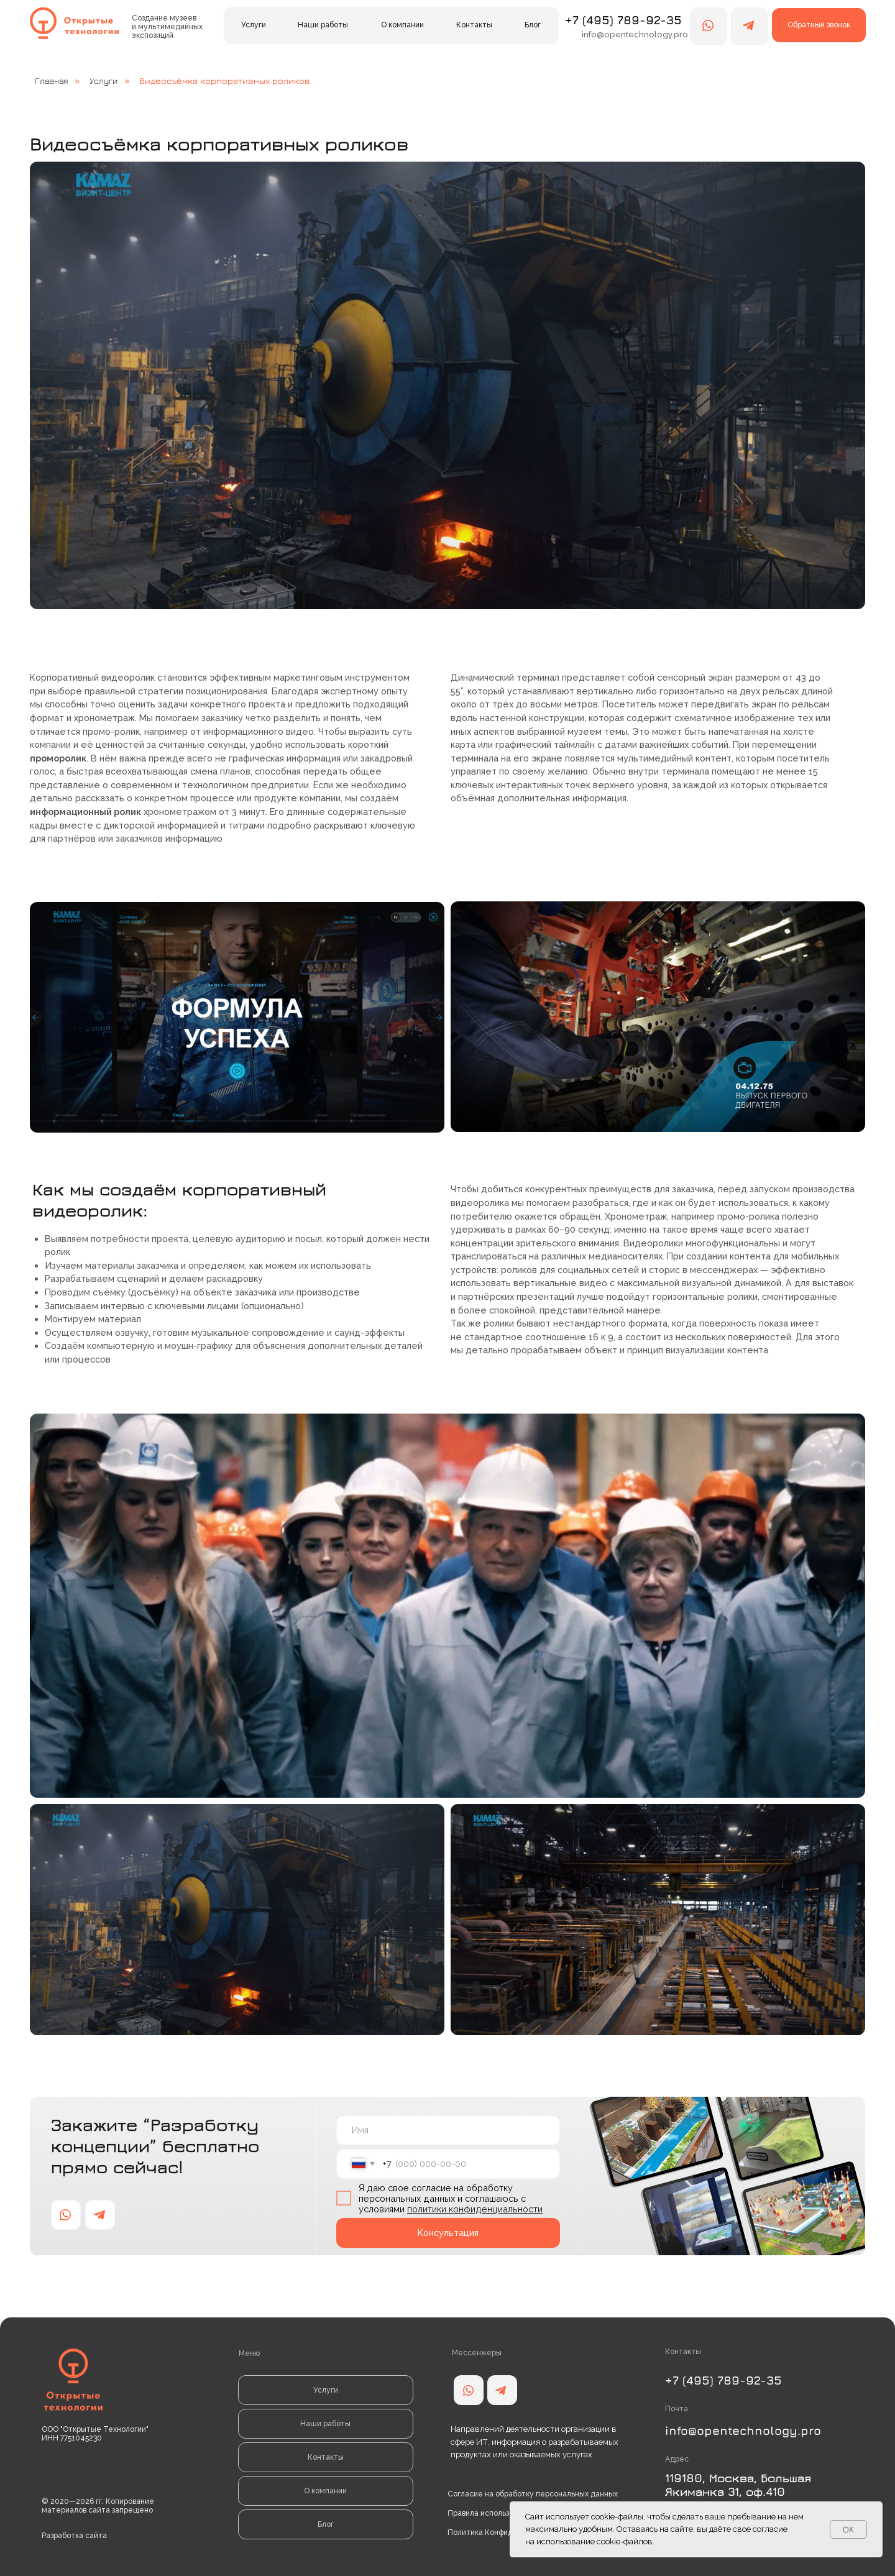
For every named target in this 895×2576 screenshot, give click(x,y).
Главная (51, 81)
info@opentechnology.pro (743, 2430)
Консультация (448, 2232)
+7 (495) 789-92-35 (623, 19)
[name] (448, 2130)
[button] (819, 25)
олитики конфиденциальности (477, 2209)
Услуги (103, 81)
